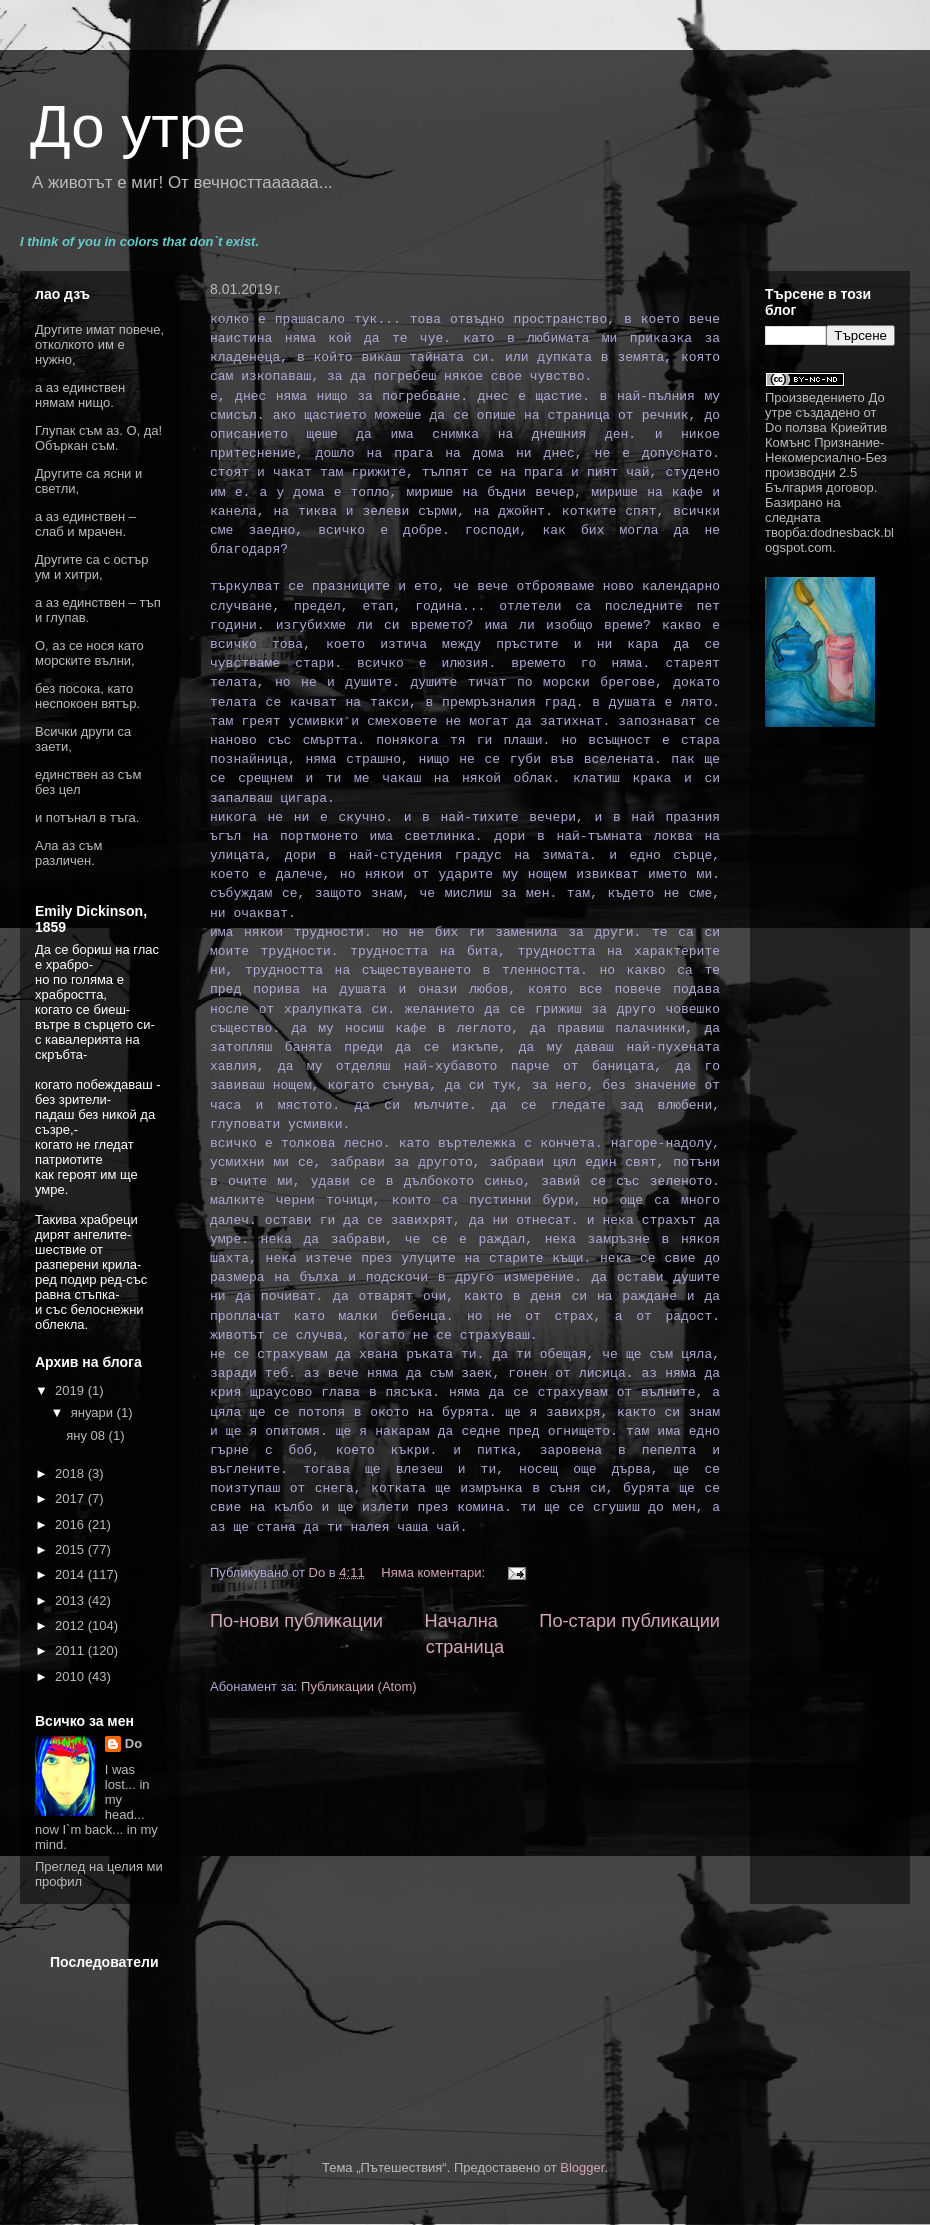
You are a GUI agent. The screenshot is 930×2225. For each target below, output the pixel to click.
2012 (71, 1625)
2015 (71, 1549)
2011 (71, 1650)
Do (133, 1743)
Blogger (582, 2167)
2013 (71, 1600)
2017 (71, 1498)
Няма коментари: (434, 1572)
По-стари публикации (629, 1621)
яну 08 (87, 1435)
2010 (71, 1676)
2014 (71, 1574)
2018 (71, 1473)
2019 (71, 1390)
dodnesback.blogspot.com (829, 540)
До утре (138, 126)
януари (94, 1412)
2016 (71, 1524)
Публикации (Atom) (358, 1686)
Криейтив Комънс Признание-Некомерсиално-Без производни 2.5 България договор (826, 457)
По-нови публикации (296, 1621)
